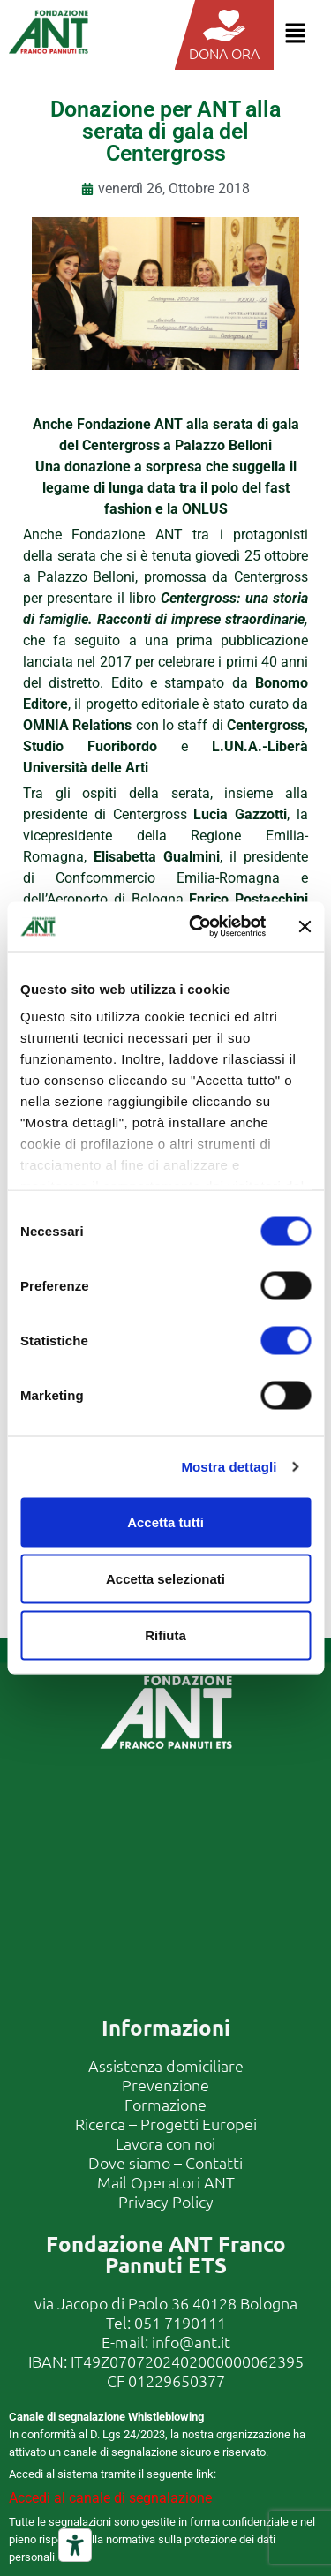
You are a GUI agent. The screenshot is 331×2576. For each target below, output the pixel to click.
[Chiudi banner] (304, 926)
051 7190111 (180, 2322)
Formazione (165, 2104)
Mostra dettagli (228, 1466)
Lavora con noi (165, 2143)
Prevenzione (165, 2085)
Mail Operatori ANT (166, 2182)
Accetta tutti (165, 1521)
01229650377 (176, 2380)
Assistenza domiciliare (166, 2065)
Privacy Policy (166, 2201)
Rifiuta (165, 1634)
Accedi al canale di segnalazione (110, 2497)
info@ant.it (191, 2341)
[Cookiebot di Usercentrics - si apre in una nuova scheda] (197, 926)
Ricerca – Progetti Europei (166, 2123)
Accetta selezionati (165, 1578)
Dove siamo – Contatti (165, 2162)
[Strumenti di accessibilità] (75, 2545)
